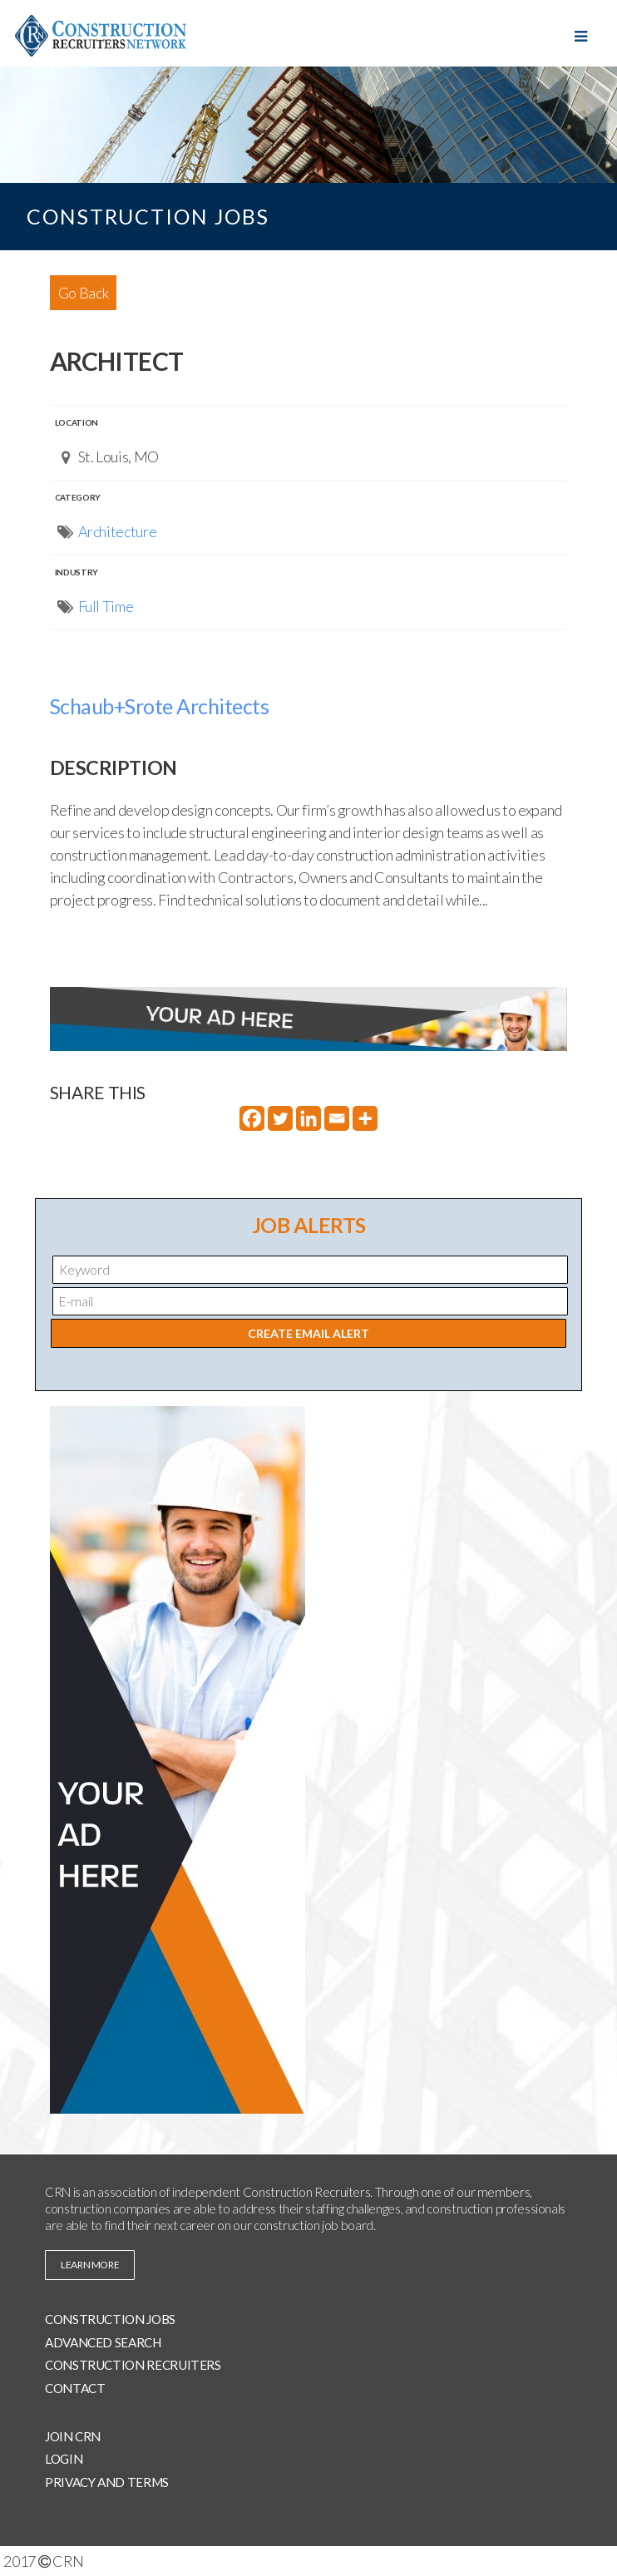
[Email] (336, 1118)
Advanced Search (103, 2342)
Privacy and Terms (107, 2482)
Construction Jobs (110, 2319)
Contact (75, 2388)
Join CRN (73, 2436)
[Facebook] (251, 1118)
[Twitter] (280, 1118)
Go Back (83, 293)
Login (63, 2458)
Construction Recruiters (133, 2364)
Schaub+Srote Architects (159, 705)
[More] (365, 1118)
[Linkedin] (308, 1118)
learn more (90, 2264)
